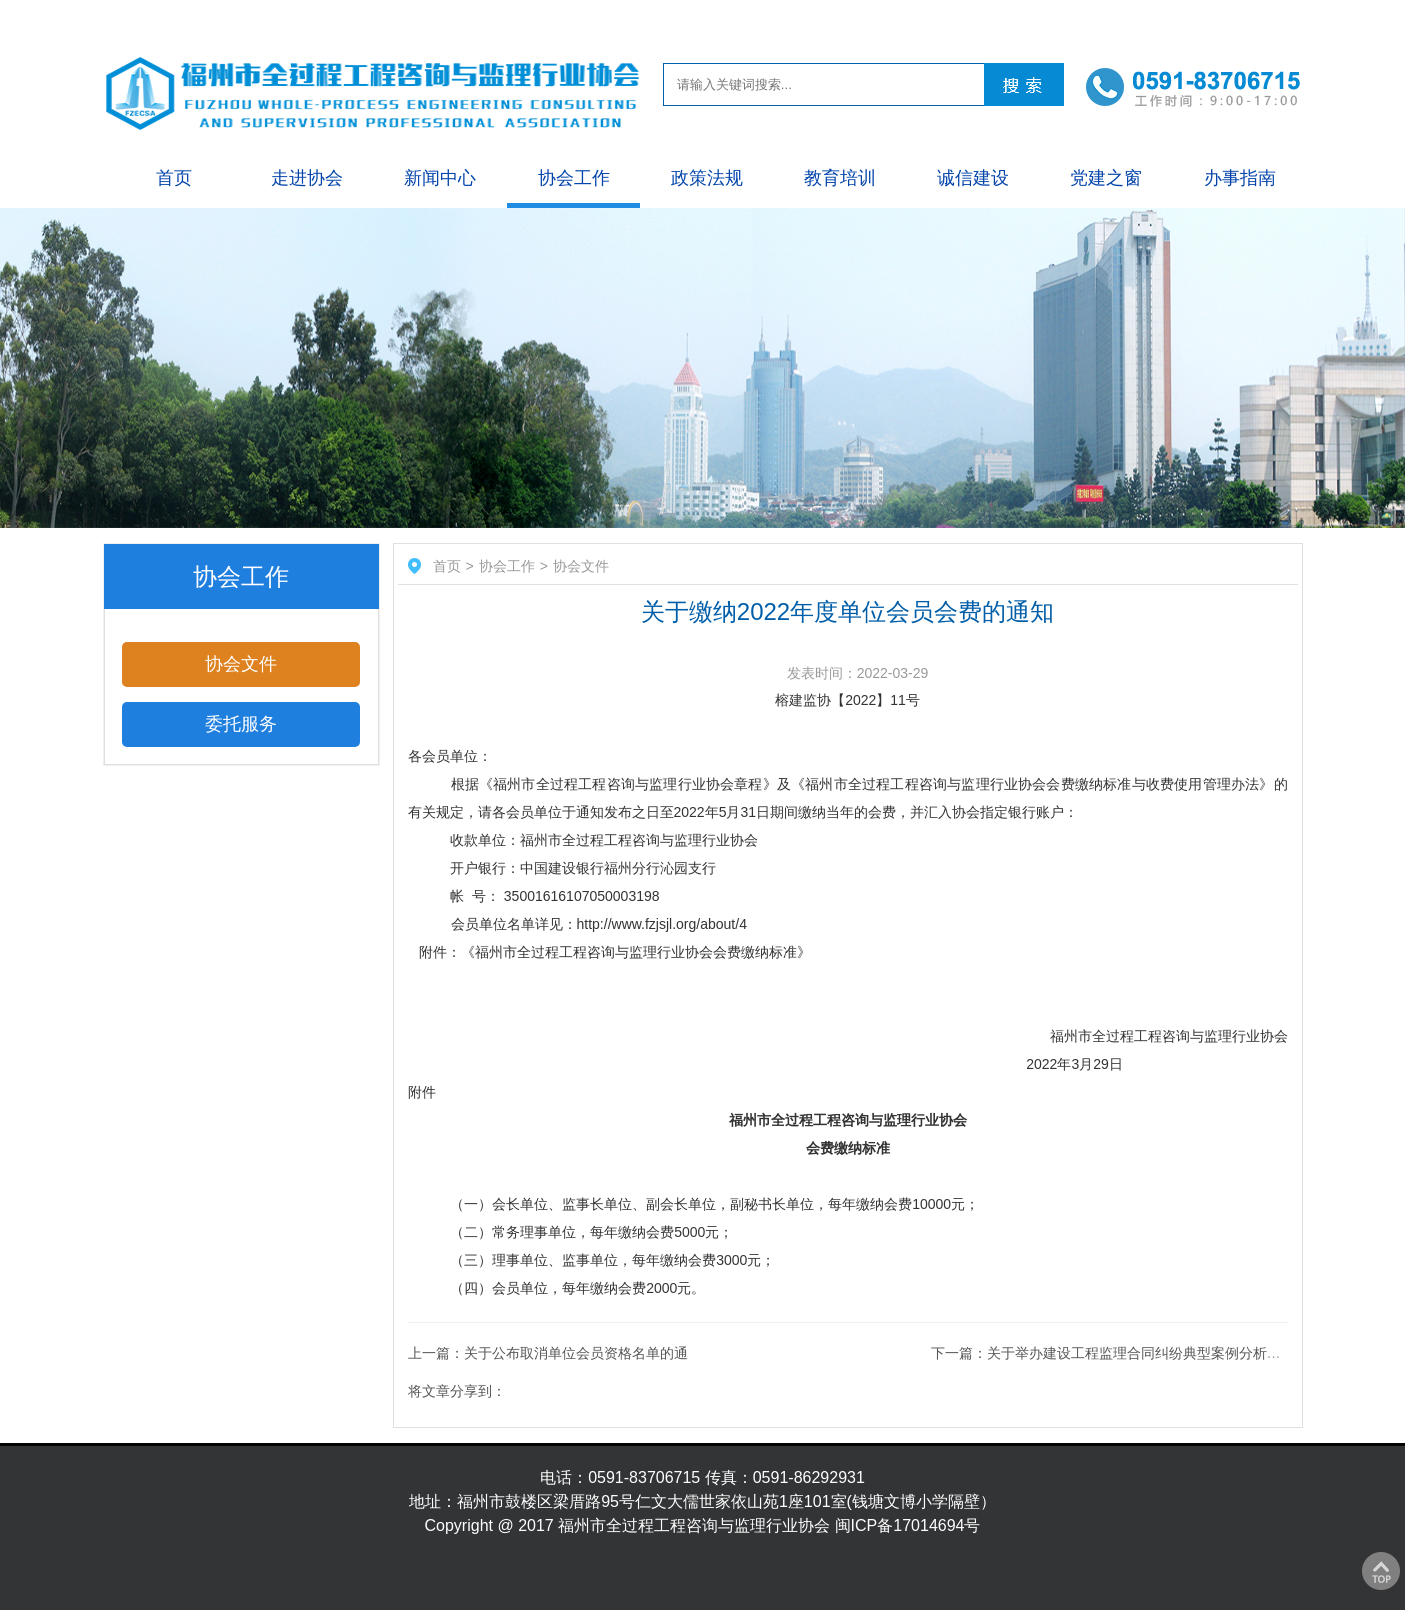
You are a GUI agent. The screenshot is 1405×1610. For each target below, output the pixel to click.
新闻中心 (440, 178)
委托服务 (241, 724)
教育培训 (840, 178)
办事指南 (1240, 178)
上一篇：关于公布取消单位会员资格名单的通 (548, 1353)
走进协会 (307, 178)
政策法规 (707, 178)
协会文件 (241, 664)
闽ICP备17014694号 (908, 1525)
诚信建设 (973, 178)
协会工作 (574, 178)
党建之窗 (1106, 178)
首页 (174, 178)
